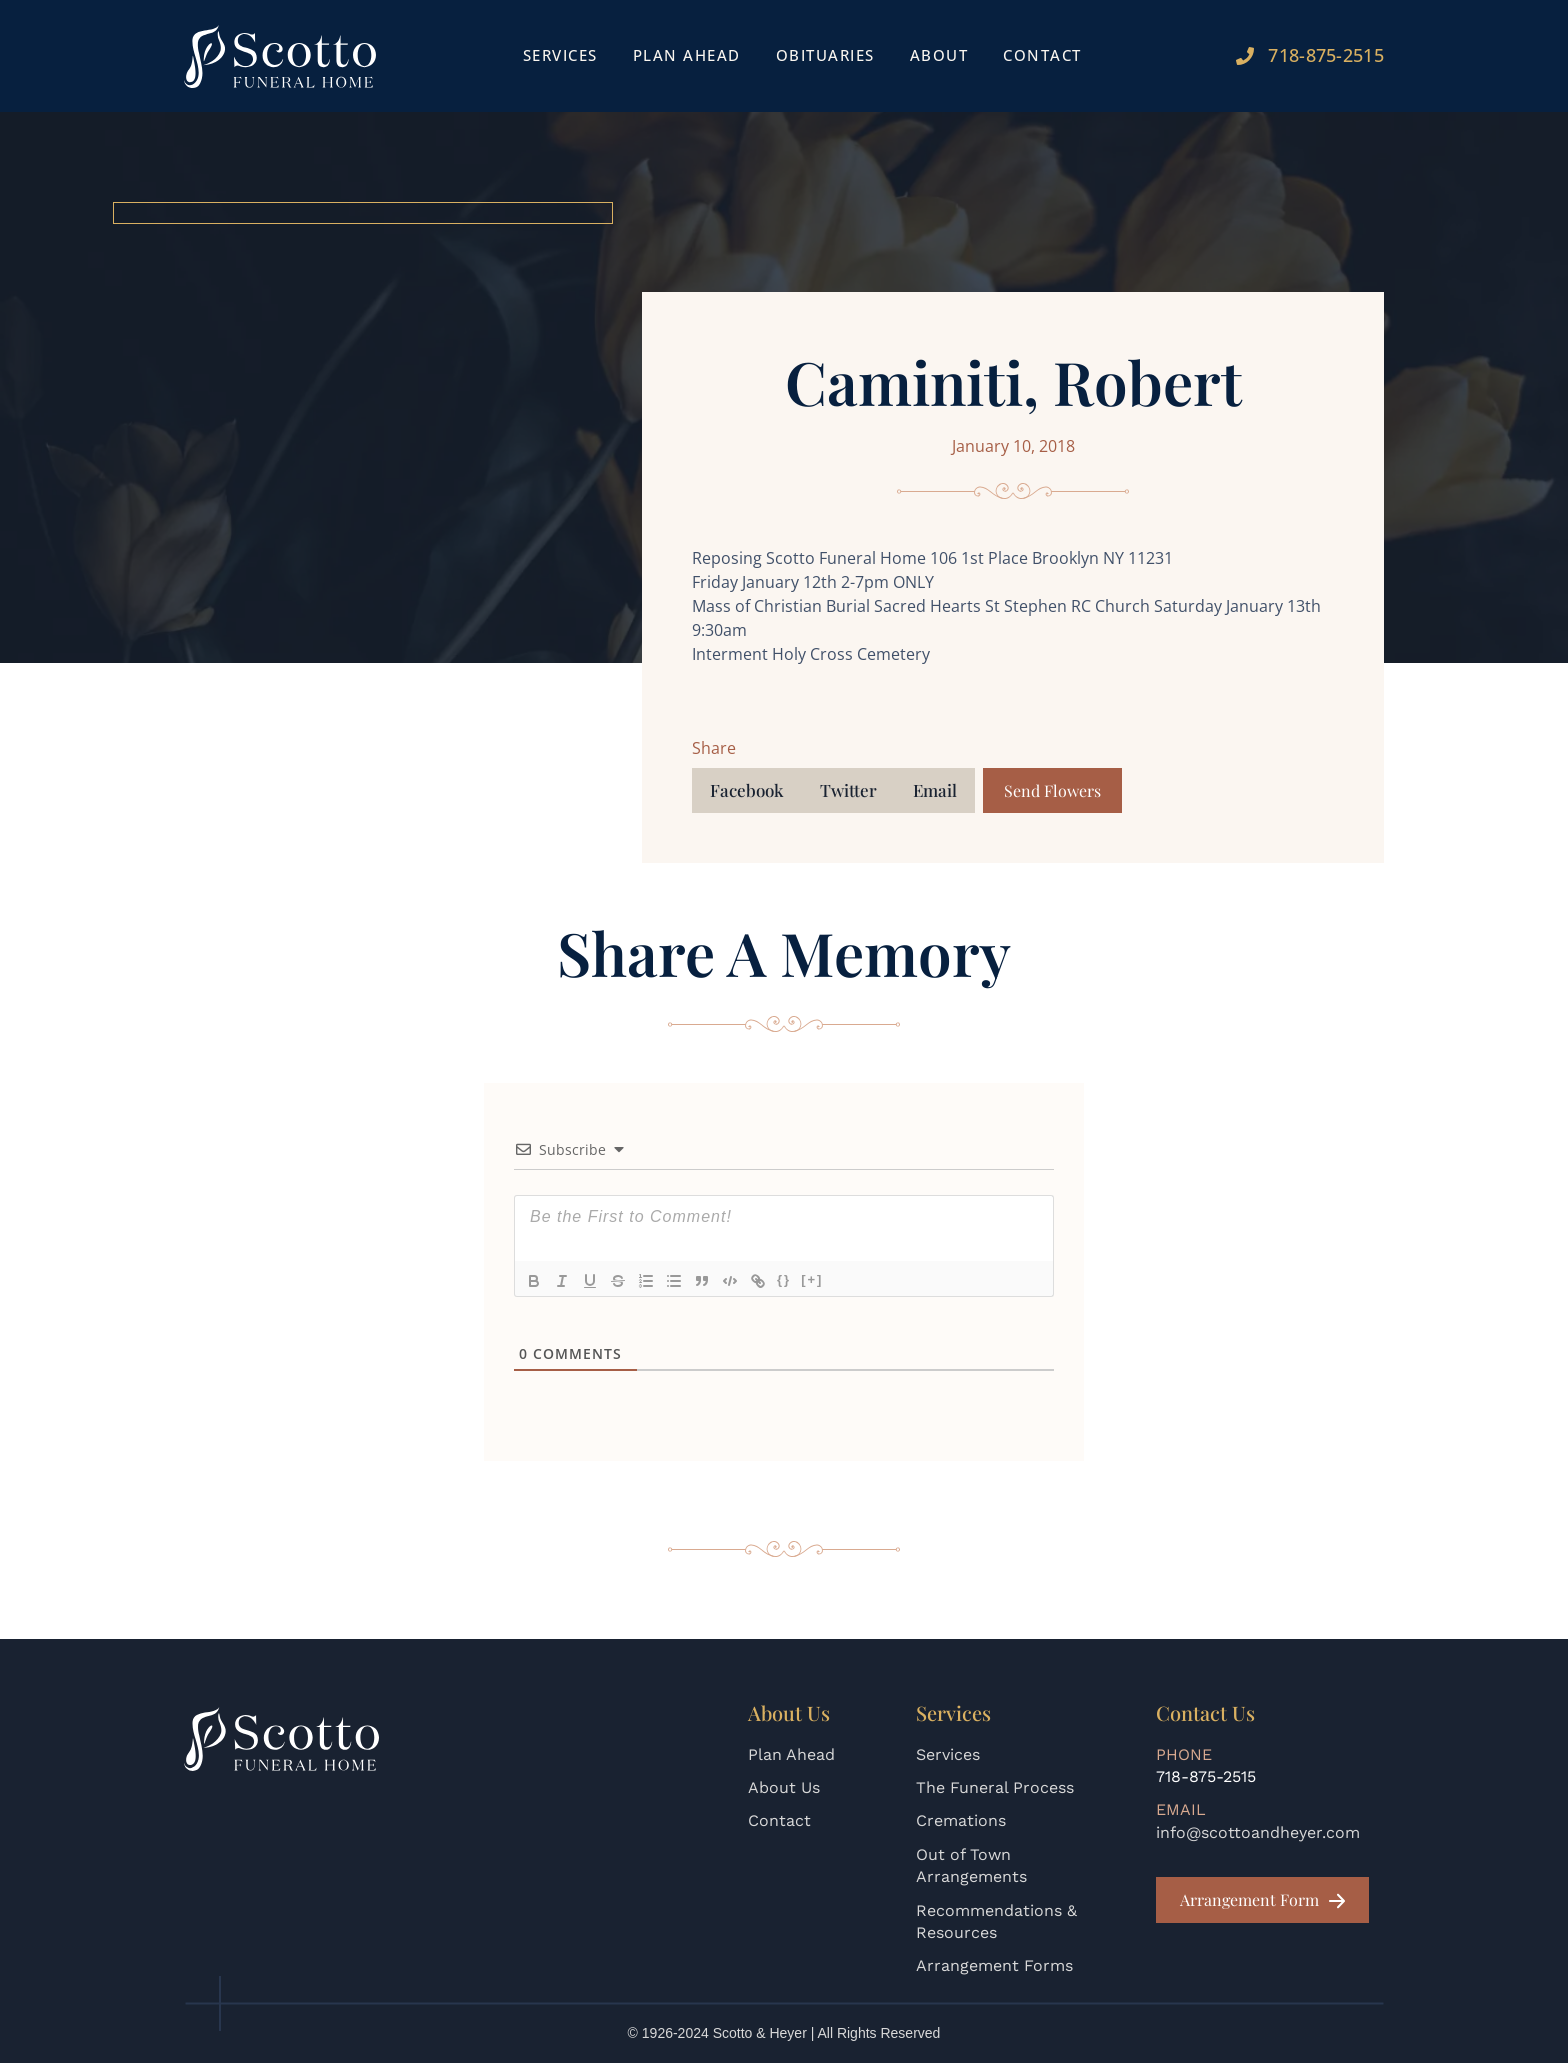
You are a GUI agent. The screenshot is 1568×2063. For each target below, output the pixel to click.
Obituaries (825, 55)
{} (784, 1279)
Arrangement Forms (994, 1965)
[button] (747, 790)
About (939, 55)
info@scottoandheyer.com (1258, 1832)
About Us (784, 1787)
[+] (812, 1279)
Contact (1042, 55)
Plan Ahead (687, 55)
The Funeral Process (995, 1787)
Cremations (961, 1820)
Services (560, 55)
